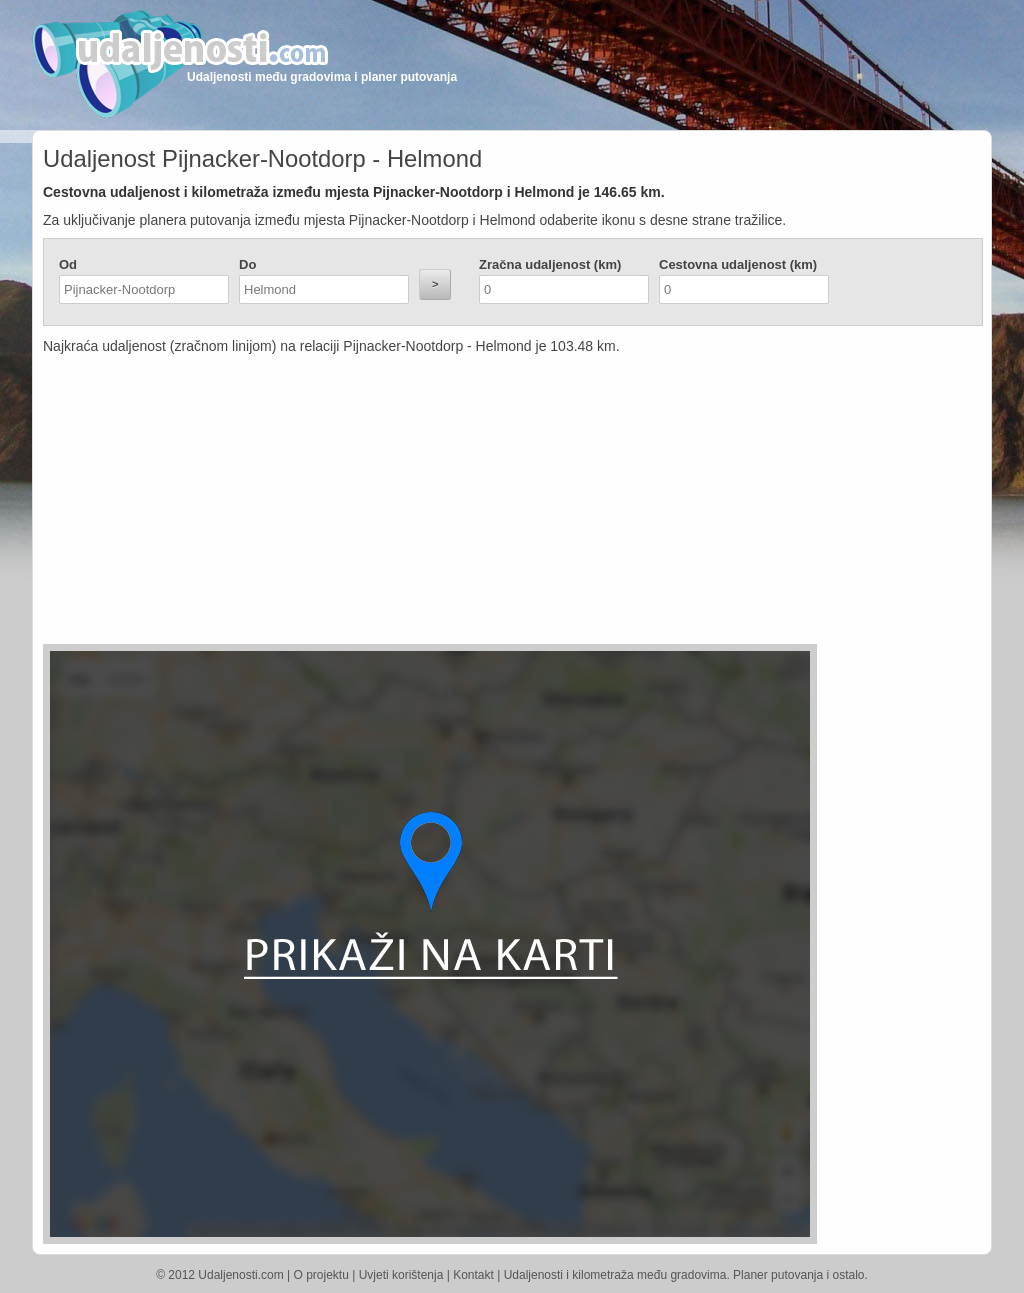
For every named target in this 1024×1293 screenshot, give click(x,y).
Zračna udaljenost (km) (550, 264)
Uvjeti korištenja (401, 1275)
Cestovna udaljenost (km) (738, 264)
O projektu (321, 1275)
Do (247, 264)
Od (68, 264)
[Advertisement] (393, 504)
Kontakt (473, 1275)
